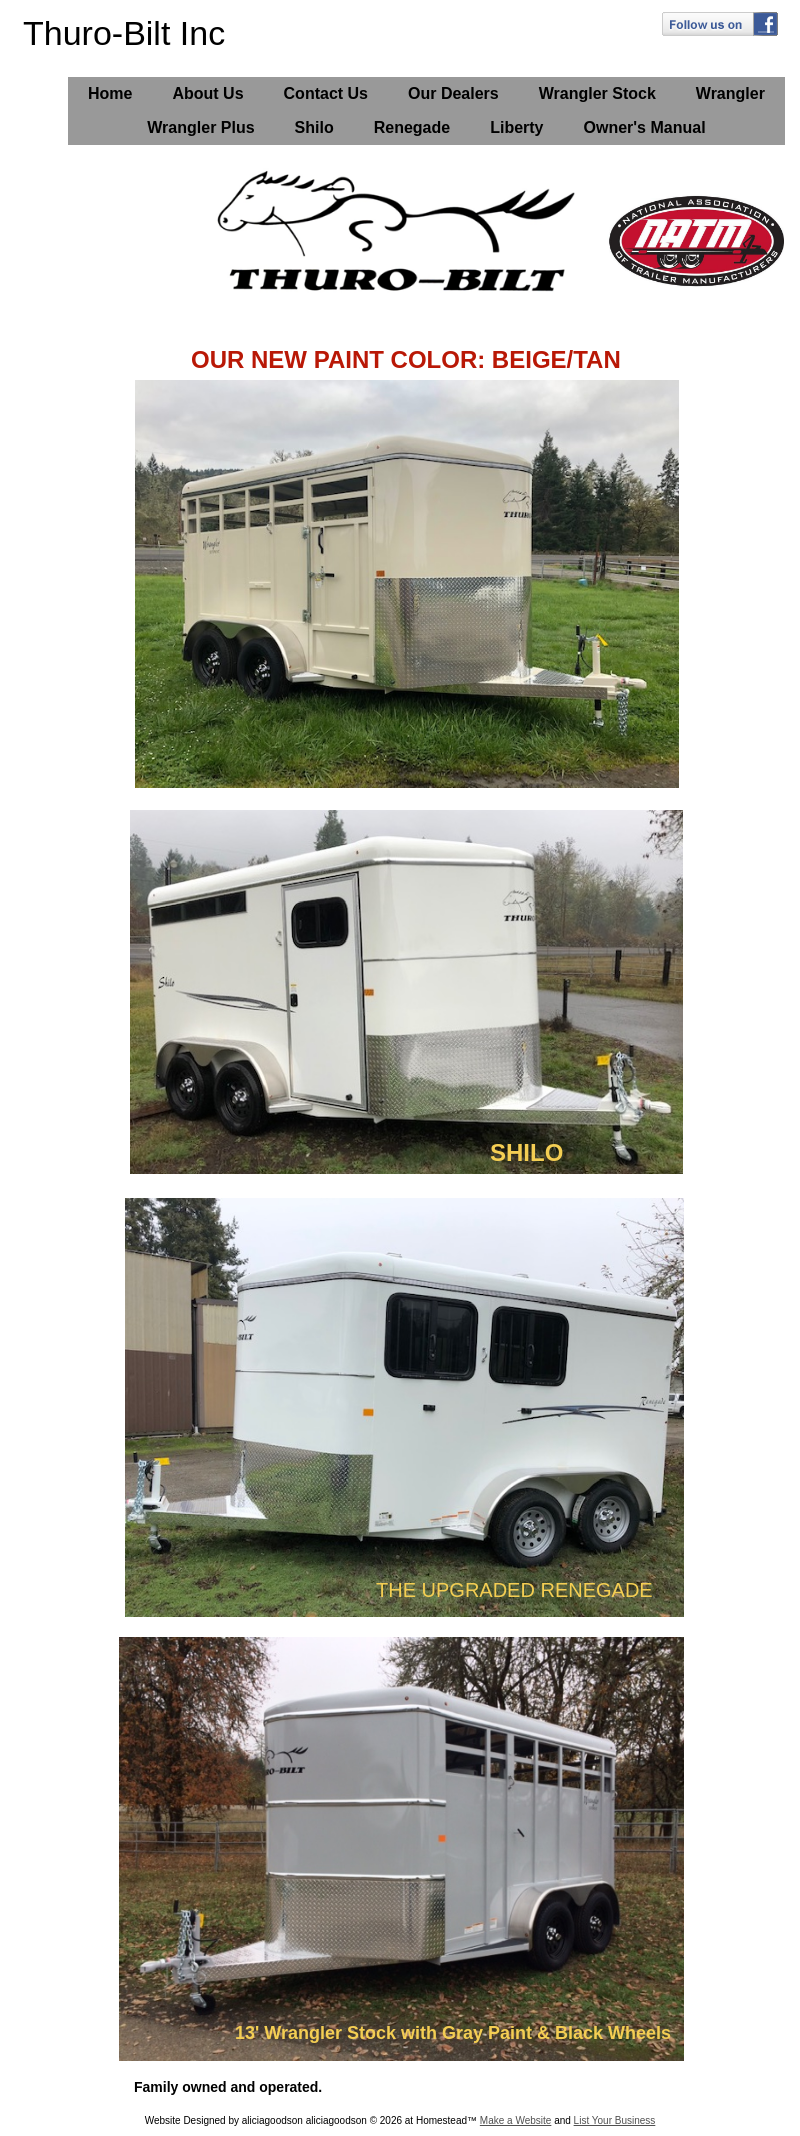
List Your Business (615, 2120)
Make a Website (516, 2120)
